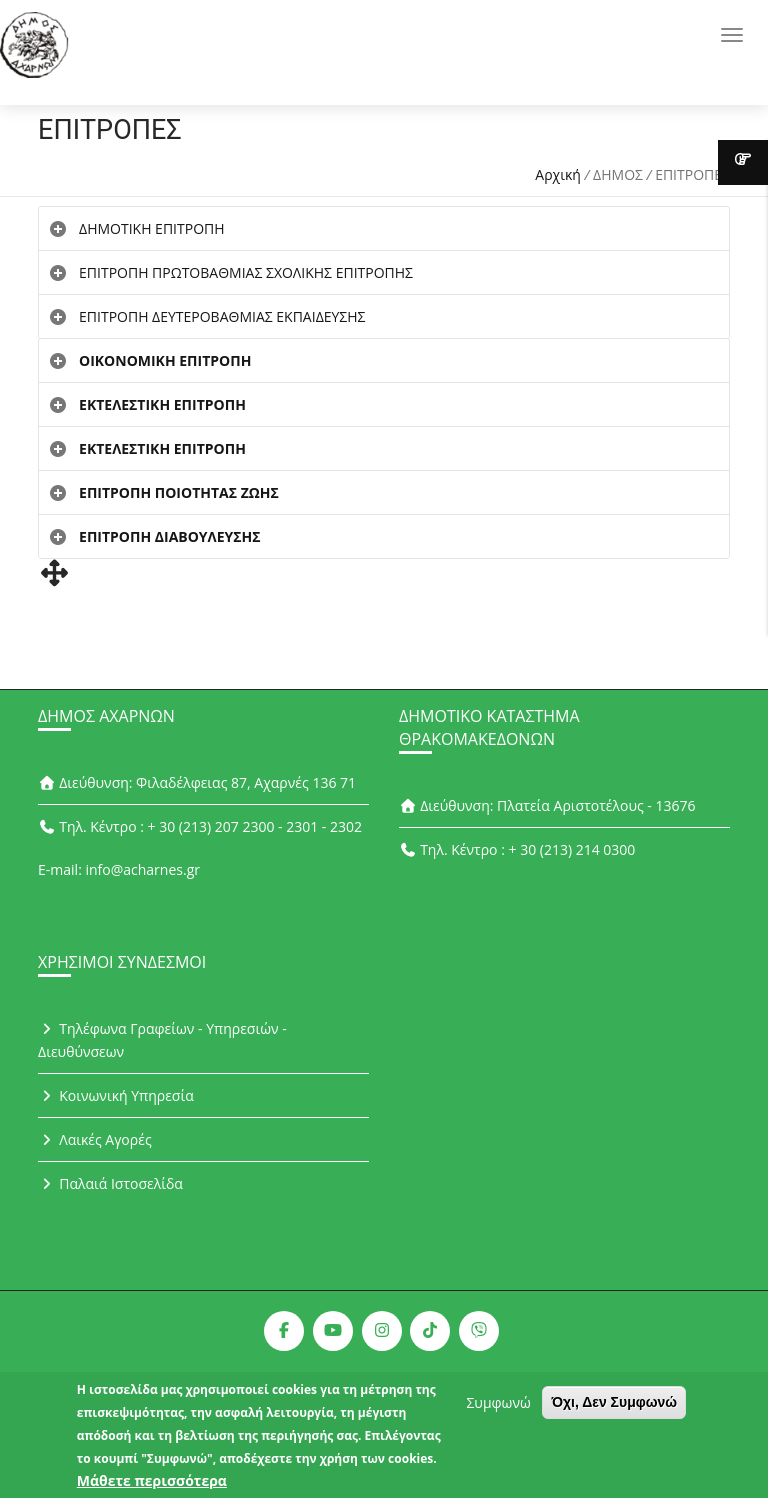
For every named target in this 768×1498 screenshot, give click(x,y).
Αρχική (558, 174)
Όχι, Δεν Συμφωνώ (614, 1409)
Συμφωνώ (498, 1409)
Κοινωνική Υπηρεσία (116, 1095)
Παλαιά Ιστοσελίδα (110, 1183)
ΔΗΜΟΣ (618, 174)
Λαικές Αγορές (95, 1139)
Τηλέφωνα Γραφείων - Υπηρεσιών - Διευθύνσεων (162, 1040)
